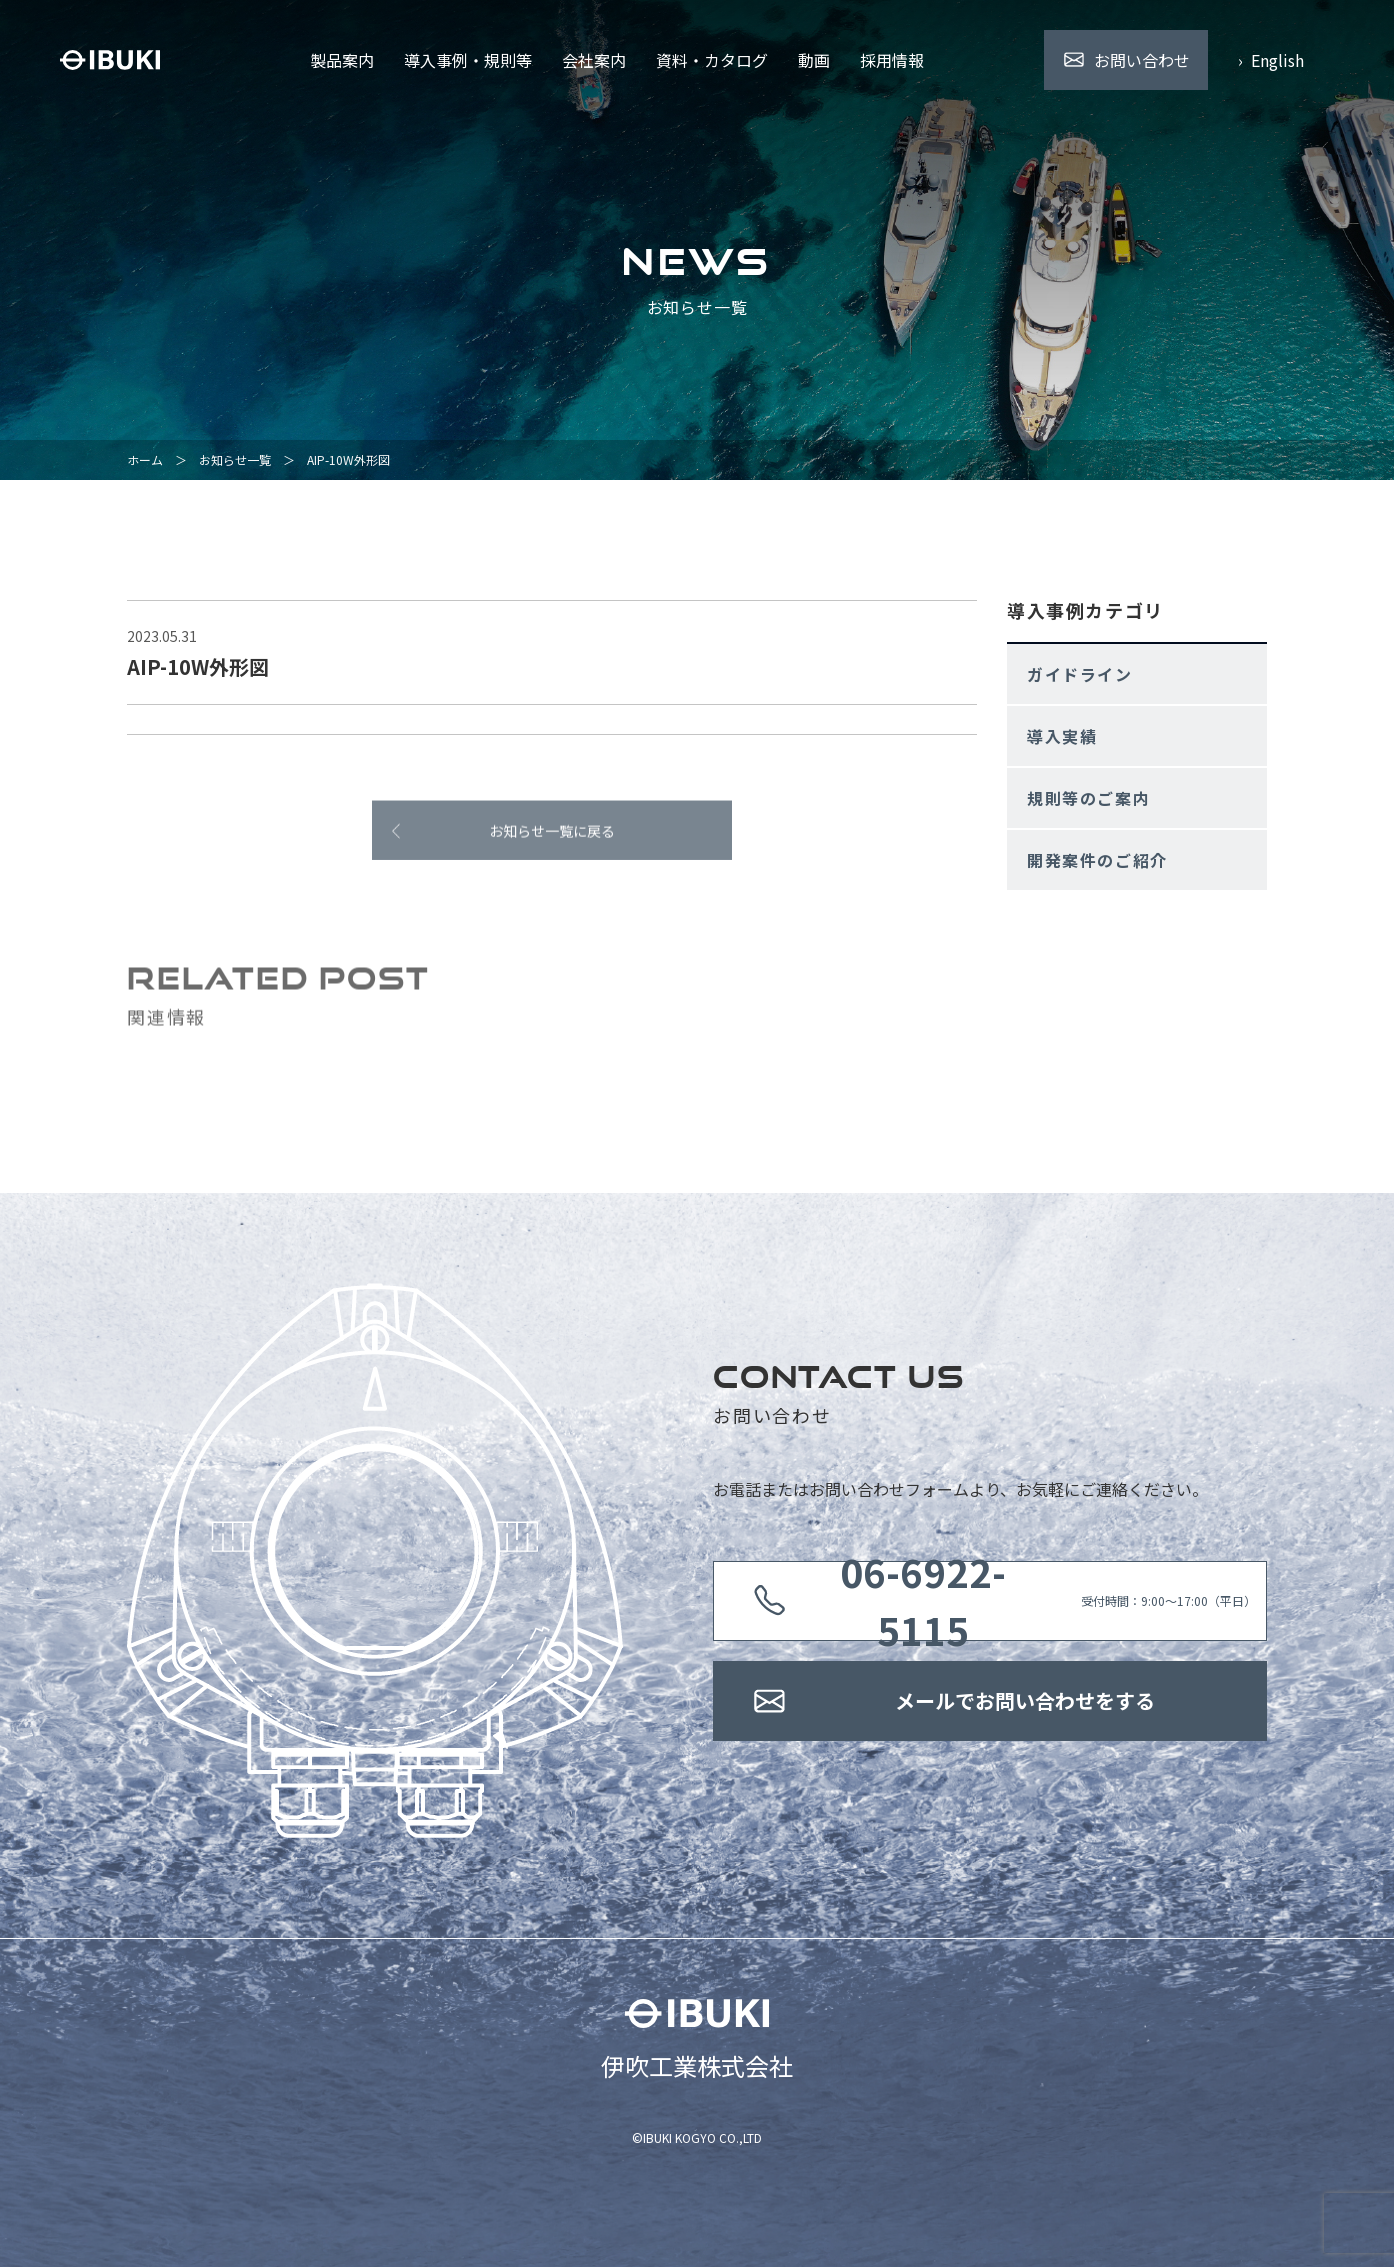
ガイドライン (1080, 674)
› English (1271, 60)
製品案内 (342, 60)
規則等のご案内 (1088, 798)
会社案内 (594, 60)
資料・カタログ (712, 60)
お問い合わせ (1142, 60)
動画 (814, 60)
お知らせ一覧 (235, 459)
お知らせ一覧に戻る (552, 838)
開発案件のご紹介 (1097, 860)
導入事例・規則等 (468, 60)
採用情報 (892, 60)
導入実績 (1062, 736)
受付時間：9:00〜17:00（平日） (1025, 1601)
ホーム (145, 459)
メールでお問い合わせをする (1025, 1700)
